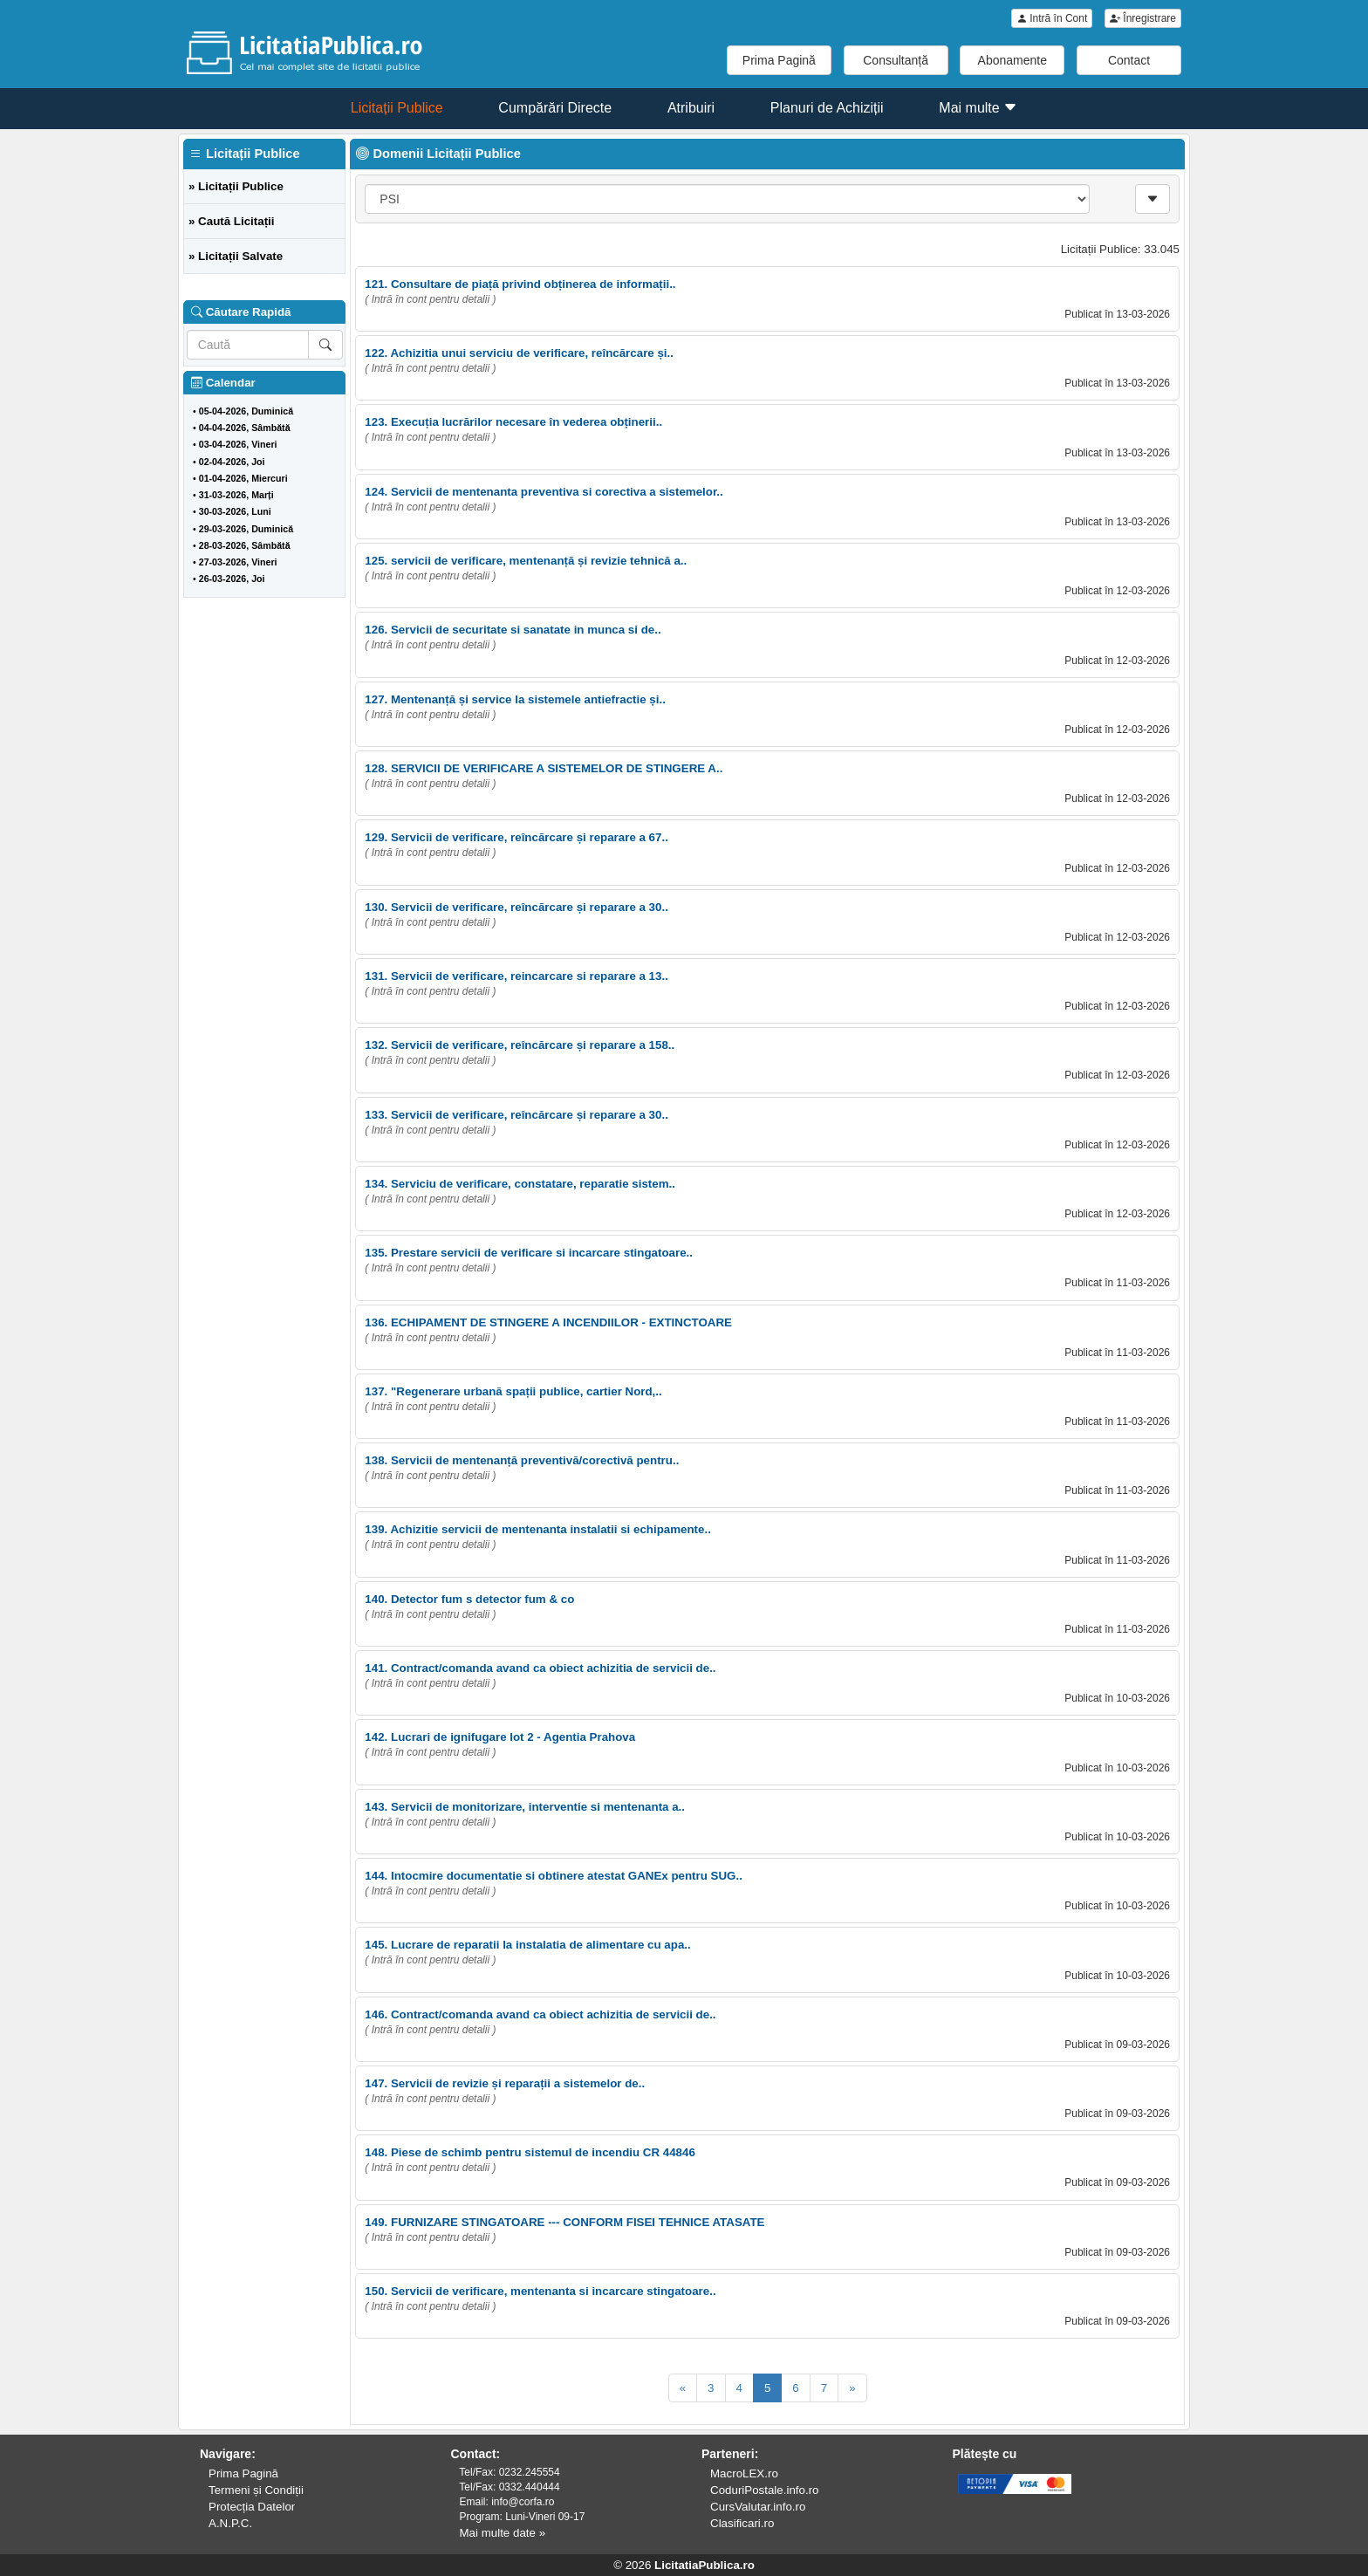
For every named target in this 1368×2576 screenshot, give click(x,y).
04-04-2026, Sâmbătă (245, 427)
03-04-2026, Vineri (238, 444)
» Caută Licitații (231, 221)
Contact (1129, 60)
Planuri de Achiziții (827, 107)
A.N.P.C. (230, 2523)
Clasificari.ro (742, 2523)
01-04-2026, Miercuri (243, 478)
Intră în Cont (1051, 18)
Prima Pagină (779, 60)
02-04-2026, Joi (232, 461)
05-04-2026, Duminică (246, 411)
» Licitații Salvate (235, 256)
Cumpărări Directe (555, 107)
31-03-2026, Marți (236, 495)
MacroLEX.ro (744, 2473)
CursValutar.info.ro (757, 2506)
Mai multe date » (503, 2532)
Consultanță (895, 60)
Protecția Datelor (252, 2506)
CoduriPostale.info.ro (764, 2490)
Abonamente (1012, 60)
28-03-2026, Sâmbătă (245, 545)
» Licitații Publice (236, 186)
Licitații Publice (397, 107)
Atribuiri (691, 107)
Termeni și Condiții (256, 2490)
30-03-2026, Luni (235, 511)
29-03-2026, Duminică (246, 529)
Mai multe (978, 107)
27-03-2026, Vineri (238, 562)
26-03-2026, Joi (232, 578)
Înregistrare (1143, 18)
